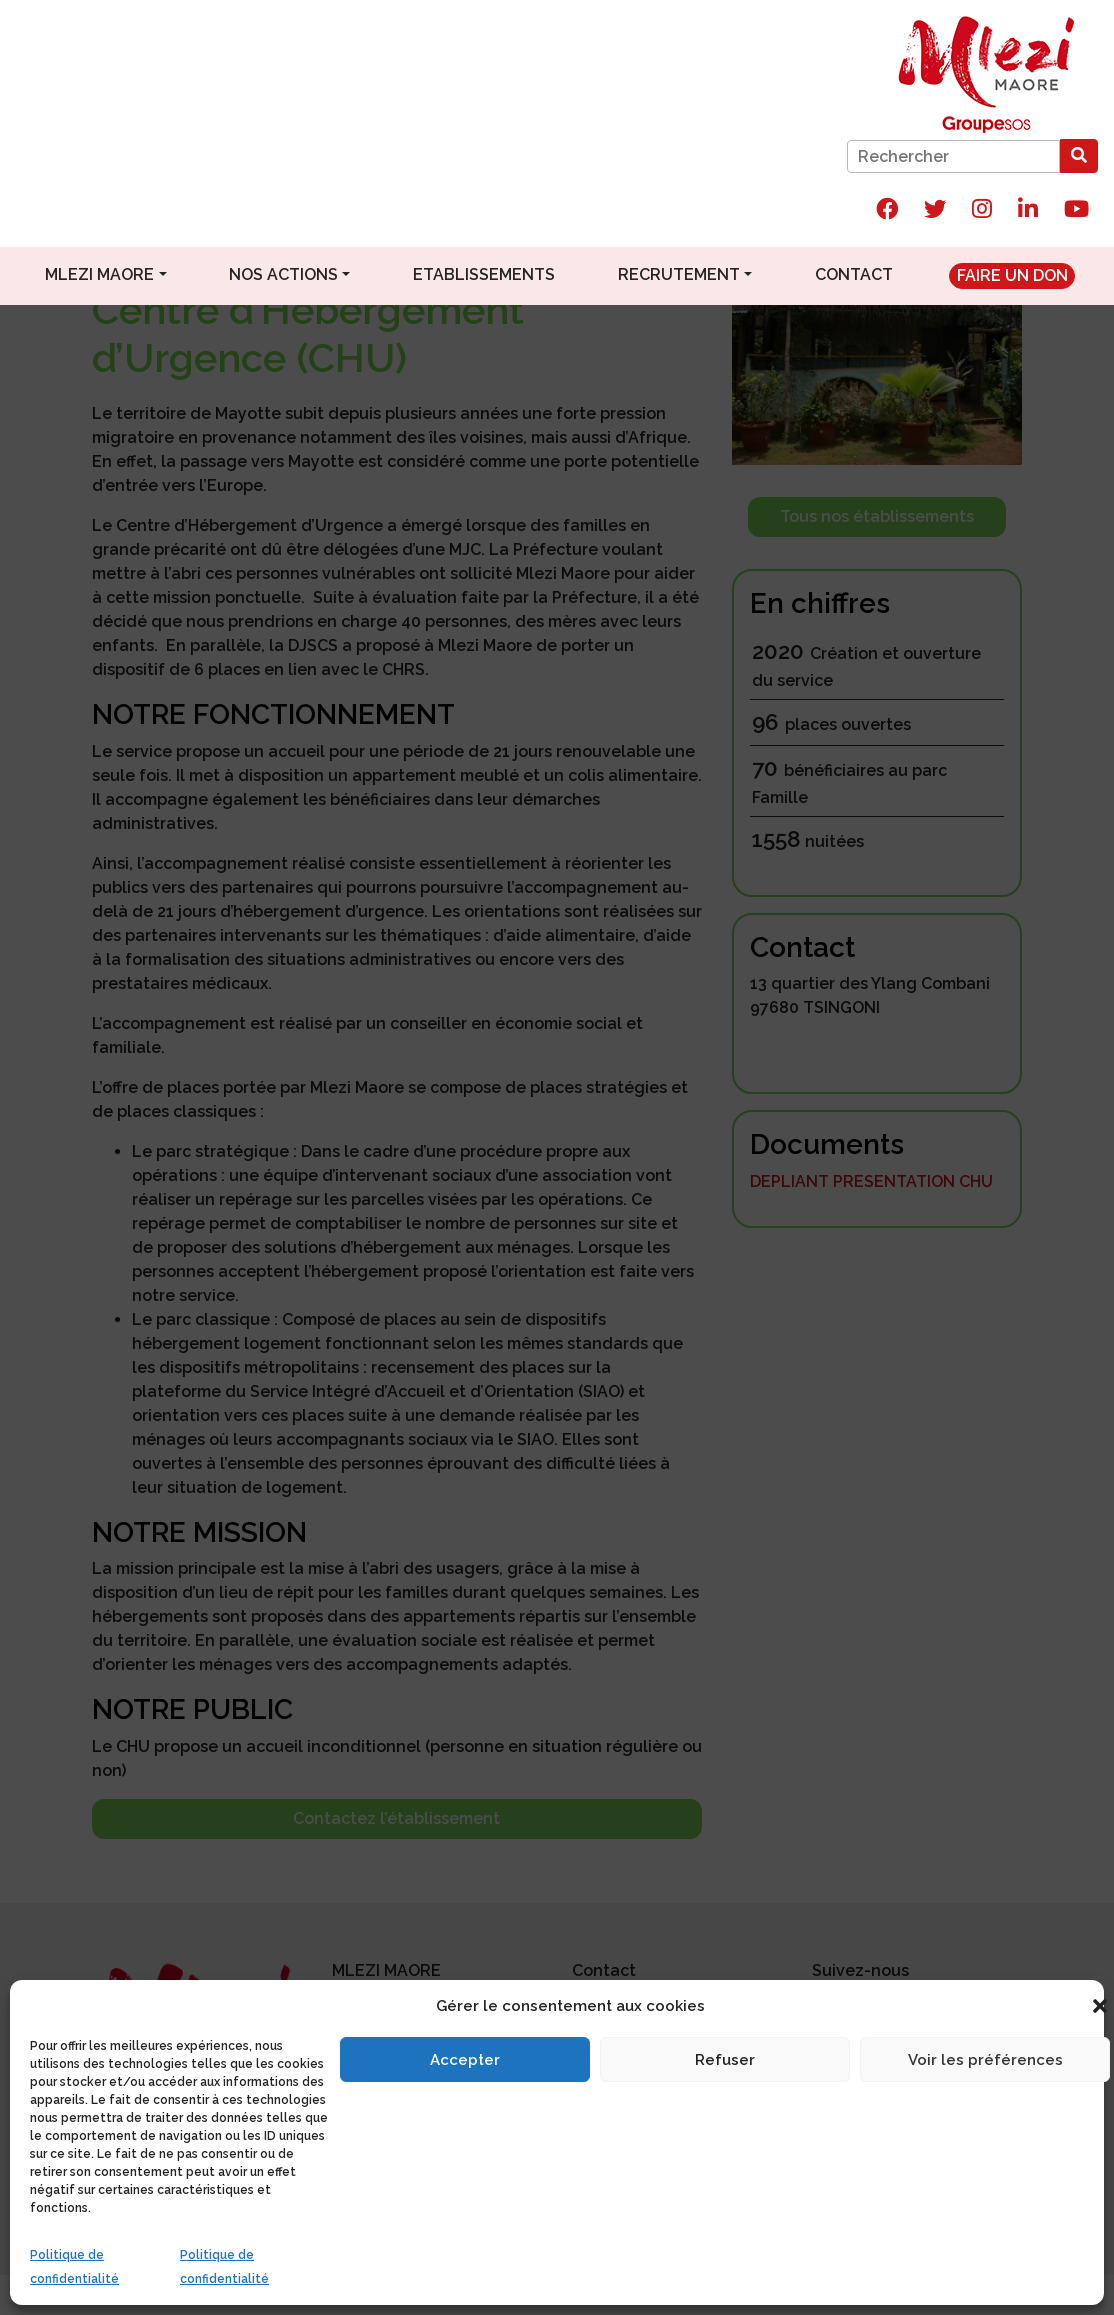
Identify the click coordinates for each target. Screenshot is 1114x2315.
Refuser (725, 2060)
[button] (1100, 2006)
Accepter (465, 2060)
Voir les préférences (985, 2060)
